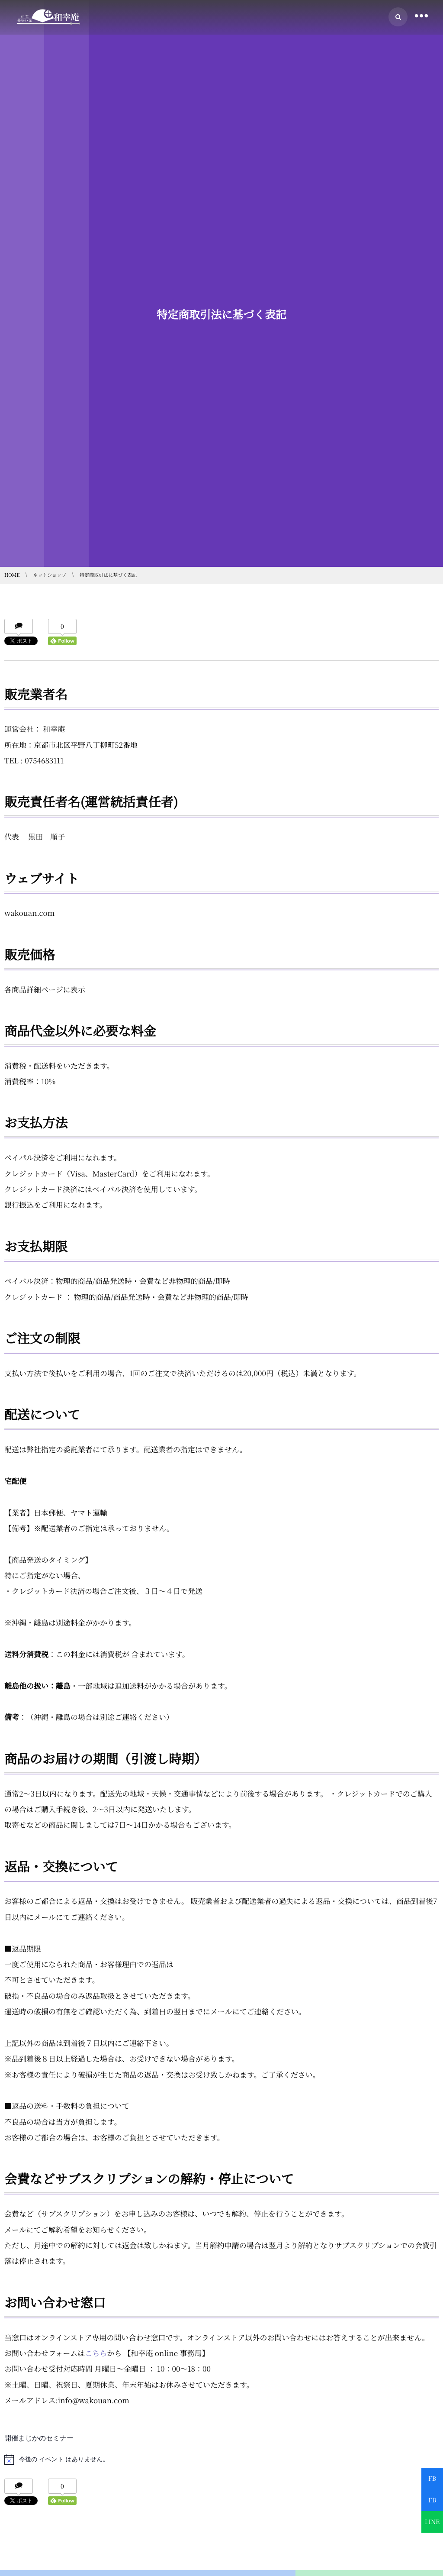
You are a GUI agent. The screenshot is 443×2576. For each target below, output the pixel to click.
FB (432, 2478)
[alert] (221, 2459)
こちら (96, 2352)
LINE (432, 2522)
